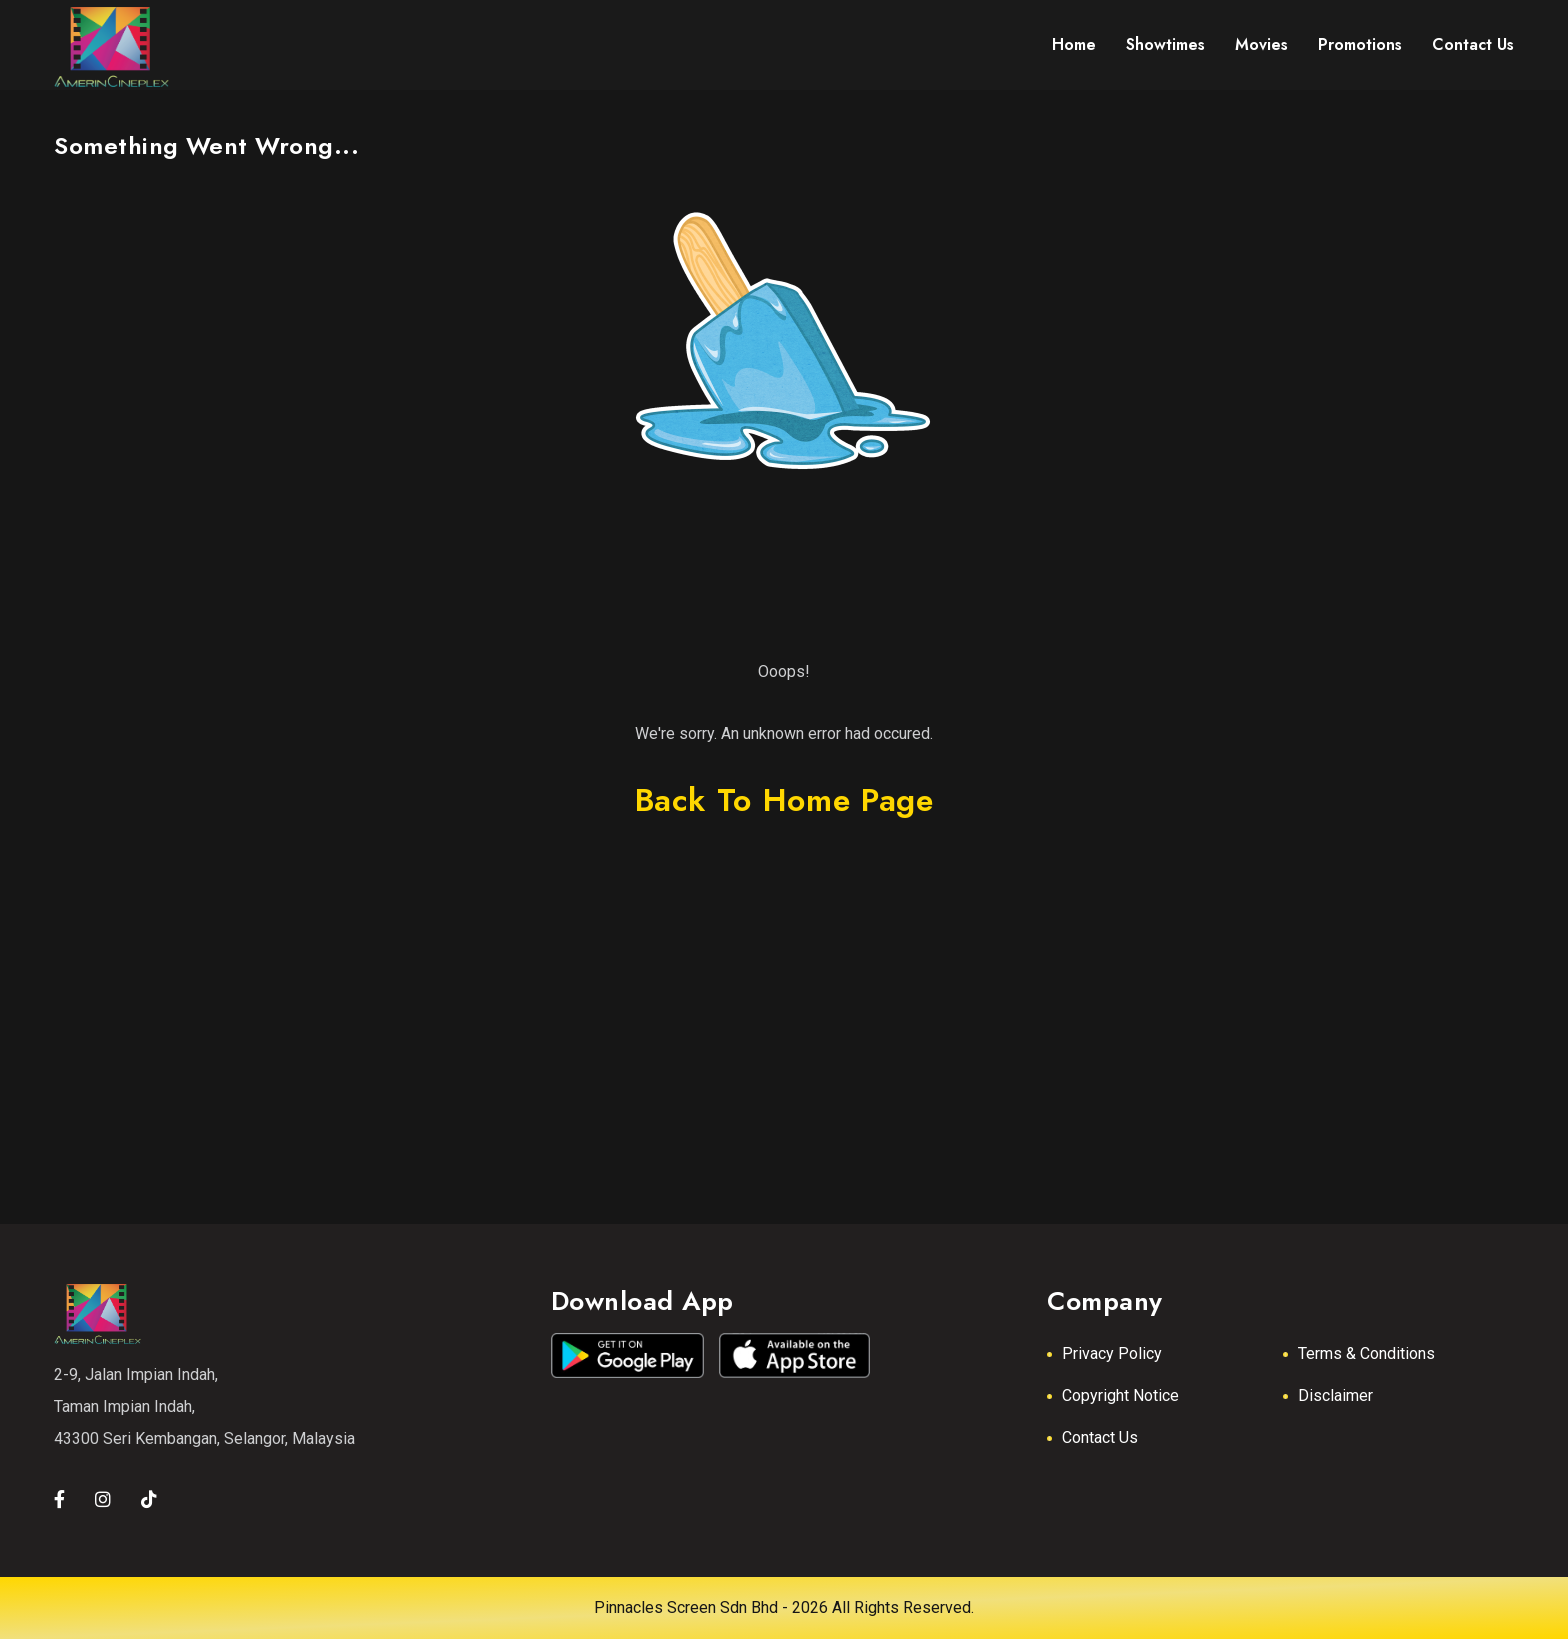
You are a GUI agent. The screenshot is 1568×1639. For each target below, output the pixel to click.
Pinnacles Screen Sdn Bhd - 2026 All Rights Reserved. (784, 1607)
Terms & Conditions (1366, 1353)
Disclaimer (1335, 1395)
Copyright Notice (1120, 1395)
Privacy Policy (1112, 1353)
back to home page (784, 800)
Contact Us (1100, 1437)
